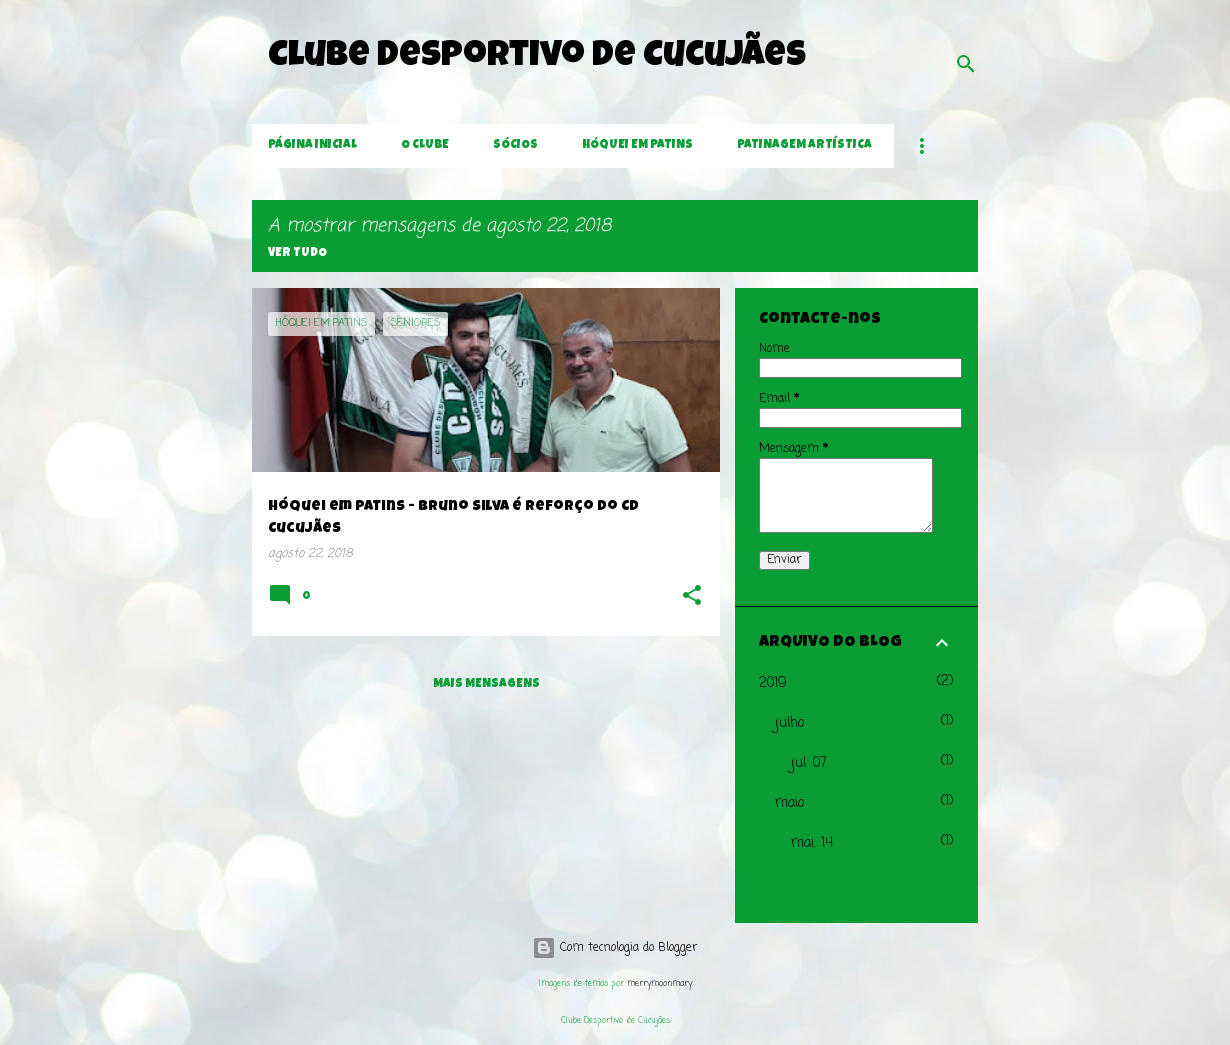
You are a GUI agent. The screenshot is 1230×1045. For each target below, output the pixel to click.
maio (789, 803)
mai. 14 (812, 843)
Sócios (515, 146)
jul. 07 (809, 763)
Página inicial (312, 146)
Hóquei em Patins (637, 146)
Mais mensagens (486, 685)
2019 (773, 683)
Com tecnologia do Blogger (615, 948)
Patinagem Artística (804, 146)
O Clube (425, 146)
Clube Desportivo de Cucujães (537, 58)
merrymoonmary (659, 983)
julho (789, 723)
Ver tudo (297, 254)
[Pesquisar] (966, 64)
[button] (692, 597)
